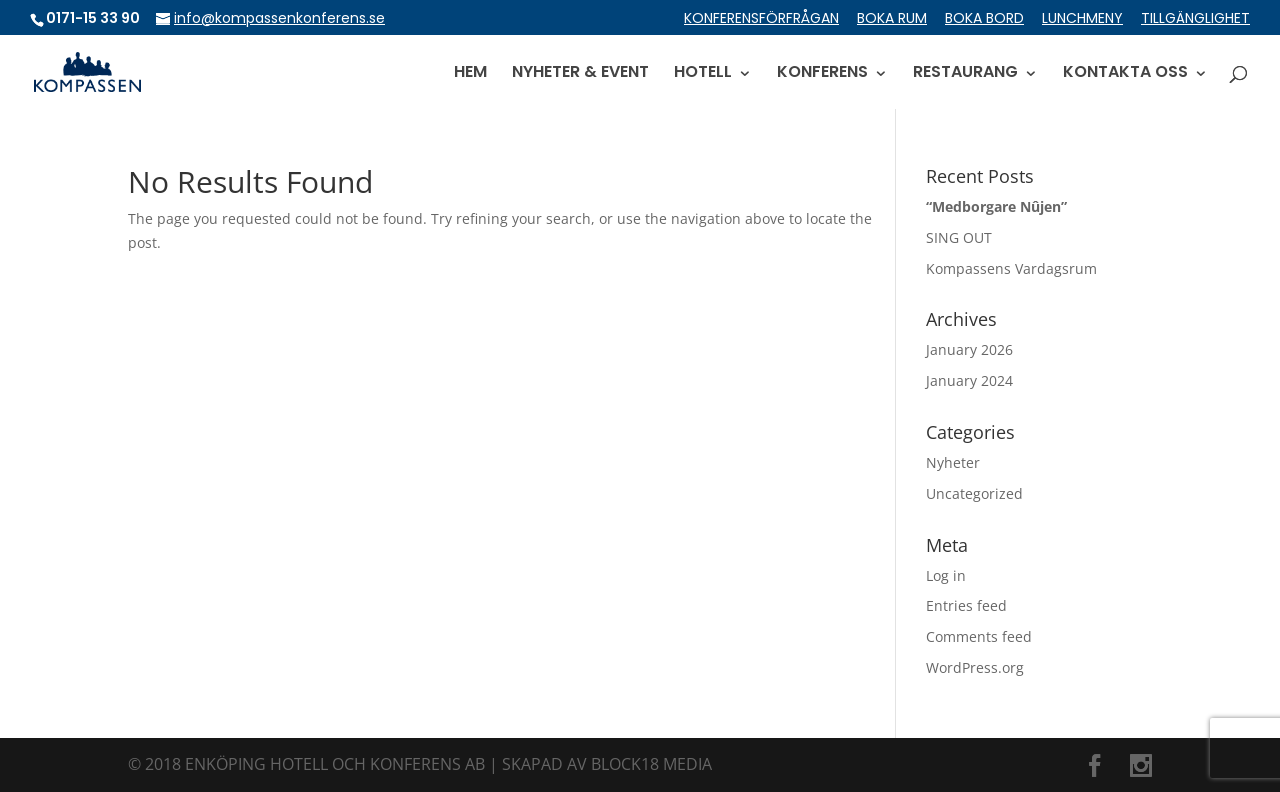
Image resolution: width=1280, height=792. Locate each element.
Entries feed (966, 605)
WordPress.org (975, 667)
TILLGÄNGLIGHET (1195, 19)
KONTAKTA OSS (1125, 74)
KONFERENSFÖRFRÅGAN (761, 19)
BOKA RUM (892, 19)
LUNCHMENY (1082, 19)
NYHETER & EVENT (580, 74)
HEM (470, 74)
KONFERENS (822, 74)
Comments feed (979, 636)
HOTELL (703, 74)
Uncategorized (974, 493)
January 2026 (969, 349)
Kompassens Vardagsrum (1011, 268)
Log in (946, 575)
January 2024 (969, 380)
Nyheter (953, 462)
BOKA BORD (984, 19)
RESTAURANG (965, 74)
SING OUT (959, 237)
